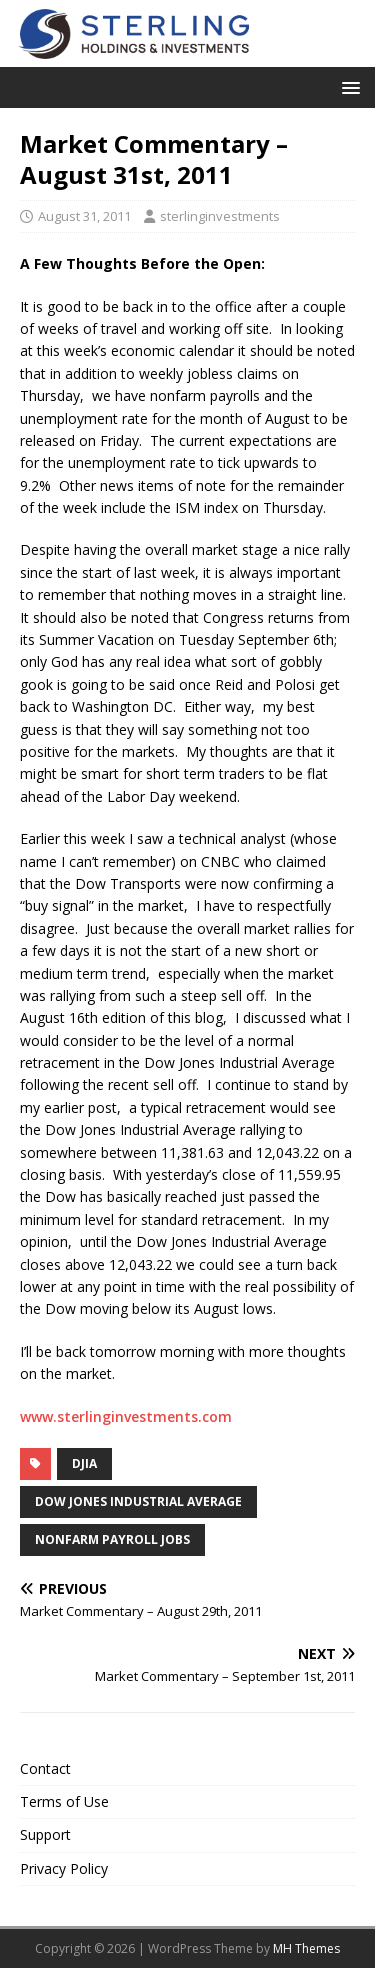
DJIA (84, 1463)
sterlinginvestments (220, 216)
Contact (45, 1768)
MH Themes (306, 1948)
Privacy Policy (64, 1868)
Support (45, 1834)
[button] (347, 86)
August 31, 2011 (84, 216)
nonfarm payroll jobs (112, 1539)
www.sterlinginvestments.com (126, 1416)
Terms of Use (64, 1801)
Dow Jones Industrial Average (138, 1501)
